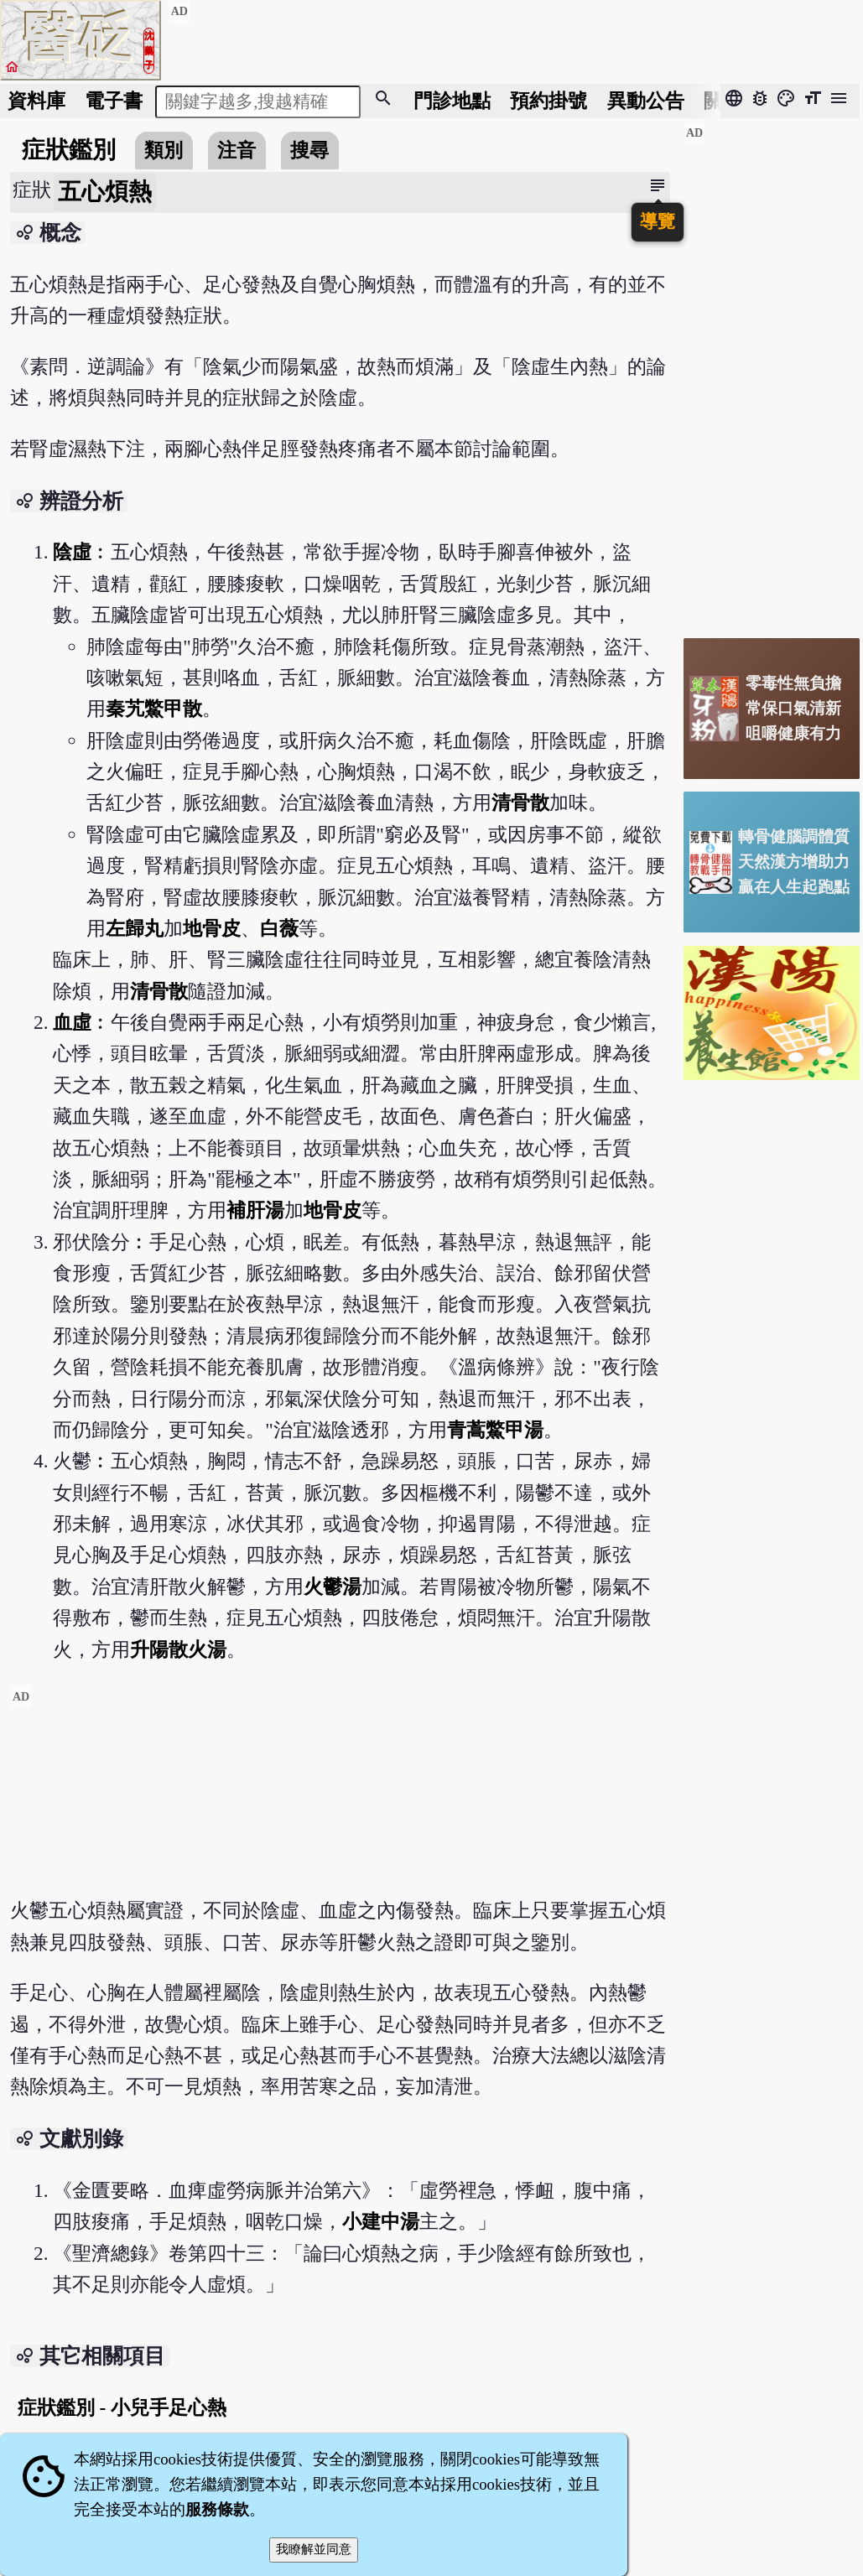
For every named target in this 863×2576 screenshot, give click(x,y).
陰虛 (72, 552)
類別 (163, 150)
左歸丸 (135, 928)
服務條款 (217, 2509)
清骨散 (520, 802)
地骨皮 (212, 928)
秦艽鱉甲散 (154, 708)
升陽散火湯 (178, 1649)
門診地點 (452, 101)
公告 (645, 101)
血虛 (72, 1022)
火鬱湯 (332, 1586)
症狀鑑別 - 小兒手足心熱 (122, 2407)
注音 (236, 150)
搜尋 (309, 150)
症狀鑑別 (69, 150)
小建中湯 (380, 2221)
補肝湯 (255, 1210)
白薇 (279, 928)
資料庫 (36, 101)
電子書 (114, 101)
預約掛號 (548, 101)
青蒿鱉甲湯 (495, 1430)
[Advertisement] (340, 1802)
